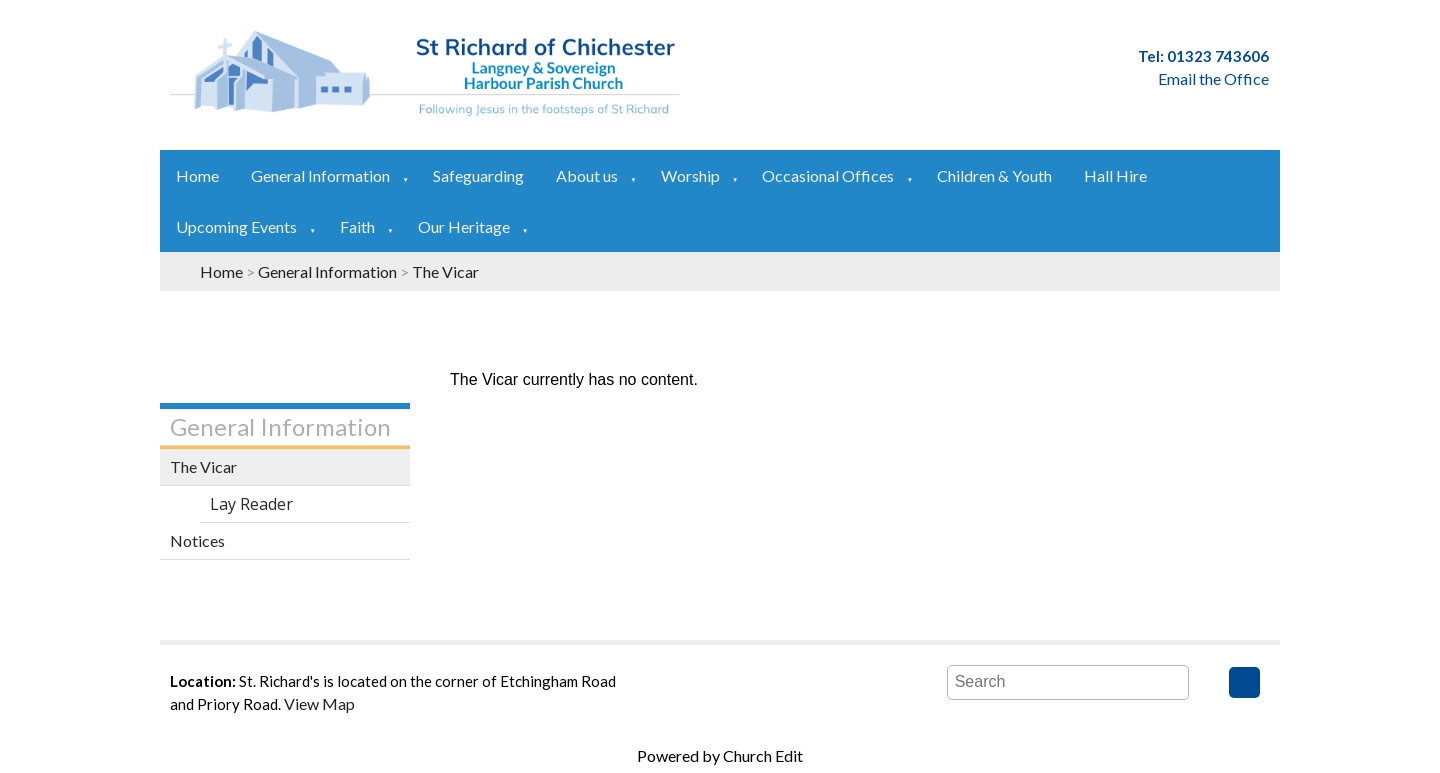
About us (587, 175)
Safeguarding (478, 175)
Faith (357, 226)
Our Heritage (464, 226)
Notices (197, 540)
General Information (320, 175)
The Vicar (445, 271)
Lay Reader (251, 504)
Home (197, 175)
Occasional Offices (828, 175)
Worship (690, 175)
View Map (319, 703)
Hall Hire (1115, 175)
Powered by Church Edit (720, 755)
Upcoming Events (236, 226)
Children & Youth (994, 175)
